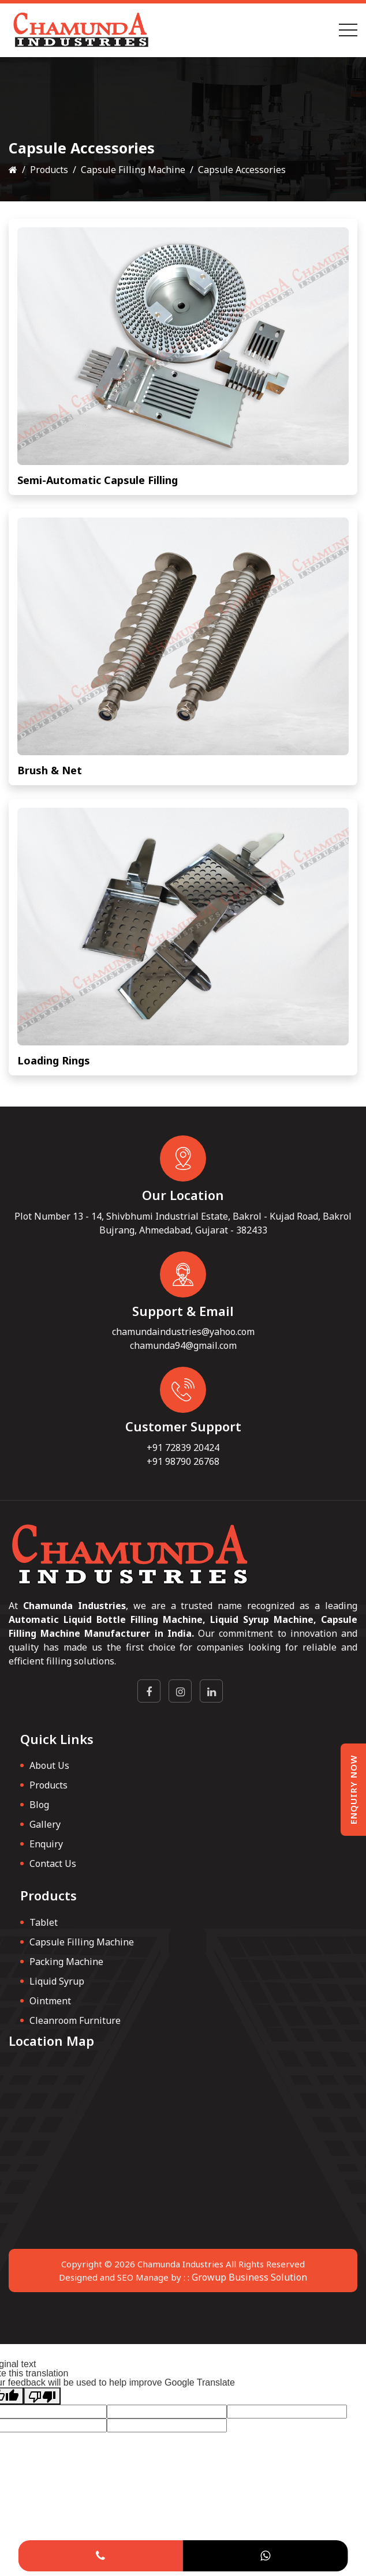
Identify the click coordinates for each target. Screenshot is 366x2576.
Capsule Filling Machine (133, 169)
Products (49, 169)
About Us (49, 1765)
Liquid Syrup (56, 1981)
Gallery (45, 1824)
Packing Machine (66, 1961)
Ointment (50, 2000)
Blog (39, 1804)
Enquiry (46, 1844)
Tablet (43, 1922)
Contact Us (52, 1863)
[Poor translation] (42, 2396)
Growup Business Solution (249, 2277)
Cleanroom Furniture (75, 2020)
